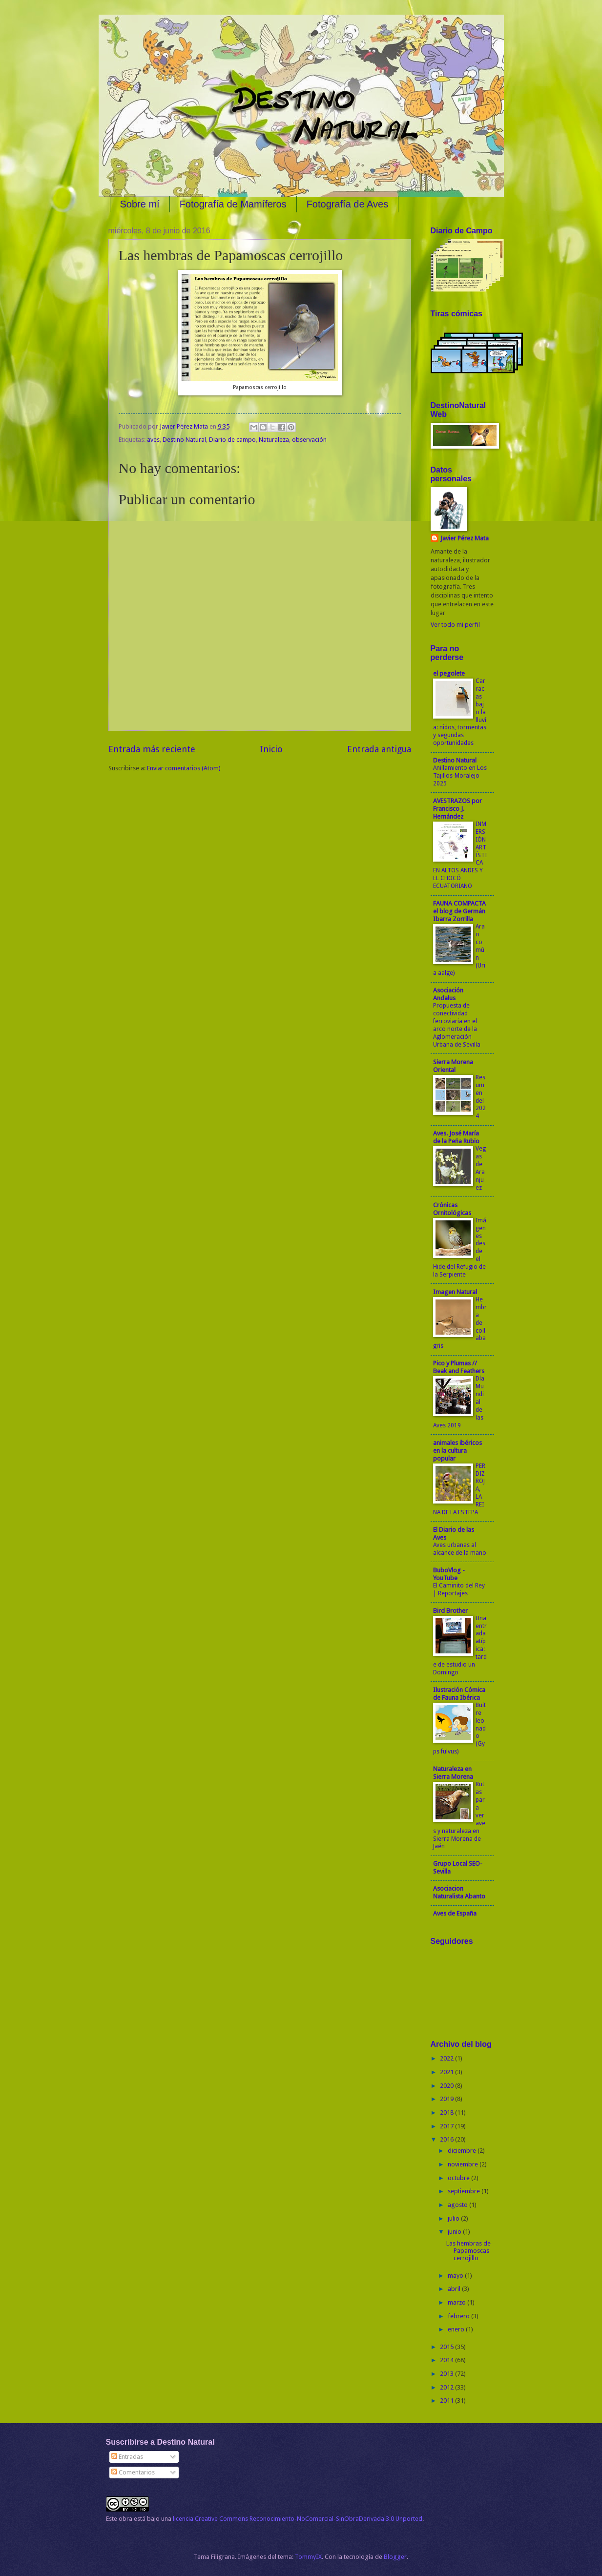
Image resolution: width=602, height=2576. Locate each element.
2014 (447, 2360)
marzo (457, 2302)
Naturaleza (274, 439)
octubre (459, 2178)
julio (454, 2218)
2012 (447, 2387)
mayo (456, 2275)
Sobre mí (140, 204)
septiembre (464, 2191)
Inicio (271, 749)
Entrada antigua (379, 749)
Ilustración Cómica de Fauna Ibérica (459, 1693)
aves (153, 439)
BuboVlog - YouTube (449, 1574)
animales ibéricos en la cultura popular (457, 1450)
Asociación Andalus (448, 994)
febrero (459, 2316)
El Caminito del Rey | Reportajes (459, 1589)
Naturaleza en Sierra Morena (453, 1772)
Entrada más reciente (151, 749)
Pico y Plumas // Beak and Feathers (458, 1367)
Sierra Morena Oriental (453, 1065)
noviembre (463, 2164)
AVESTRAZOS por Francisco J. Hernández (457, 808)
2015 (447, 2346)
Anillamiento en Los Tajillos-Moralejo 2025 (460, 775)
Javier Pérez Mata (464, 538)
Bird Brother (450, 1610)
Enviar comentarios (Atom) (184, 768)
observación (309, 439)
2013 (447, 2373)
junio (455, 2231)
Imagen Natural (455, 1292)
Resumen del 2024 (481, 1097)
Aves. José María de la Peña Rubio (456, 1137)
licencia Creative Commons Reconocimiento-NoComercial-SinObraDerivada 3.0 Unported (297, 2518)
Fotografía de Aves (348, 204)
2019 (447, 2098)
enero (457, 2329)
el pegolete (449, 673)
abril (455, 2288)
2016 (447, 2139)
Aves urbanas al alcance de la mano (459, 1549)
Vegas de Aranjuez (481, 1168)
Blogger (395, 2556)
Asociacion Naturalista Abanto (459, 1892)
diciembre (462, 2150)
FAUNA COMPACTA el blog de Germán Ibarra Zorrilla (459, 911)
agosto (458, 2204)
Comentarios (133, 2472)
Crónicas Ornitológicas (452, 1208)
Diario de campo (232, 439)
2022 (447, 2058)
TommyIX (308, 2556)
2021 (447, 2072)
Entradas (127, 2456)
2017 (447, 2126)
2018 (447, 2112)
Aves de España (455, 1913)
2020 (447, 2085)
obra (125, 2518)
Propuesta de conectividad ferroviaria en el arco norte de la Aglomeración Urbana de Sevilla (456, 1025)
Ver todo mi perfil (455, 624)
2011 (447, 2400)
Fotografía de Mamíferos (233, 204)
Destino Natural (184, 439)
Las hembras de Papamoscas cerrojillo (468, 2251)
